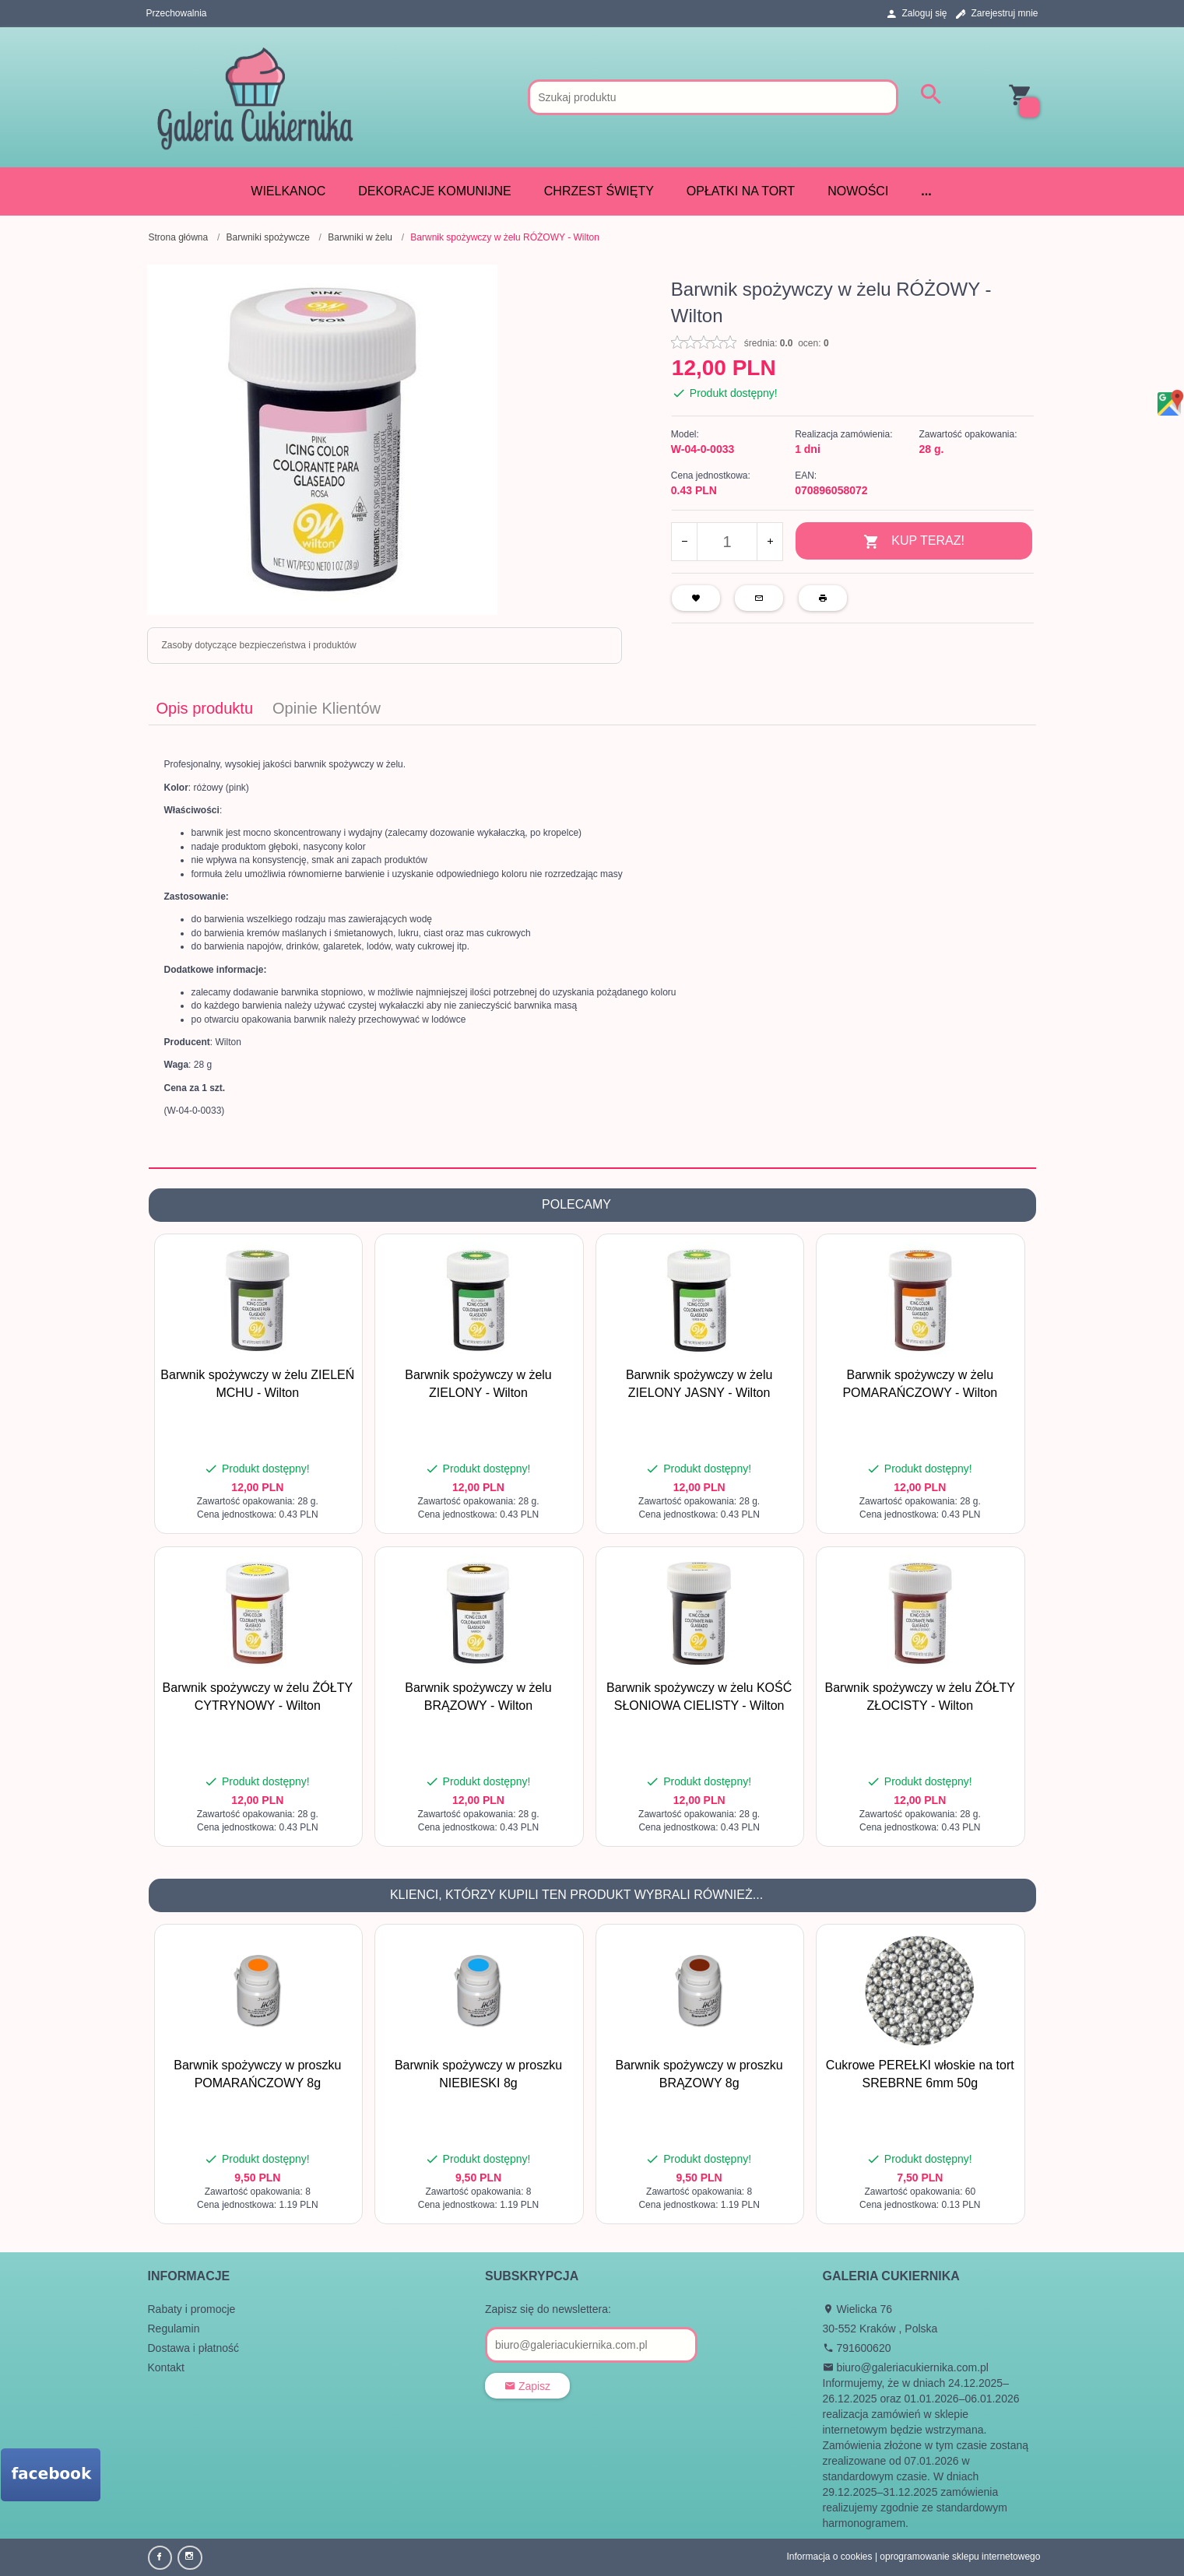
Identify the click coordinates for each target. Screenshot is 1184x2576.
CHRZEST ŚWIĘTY (599, 191)
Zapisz (527, 2386)
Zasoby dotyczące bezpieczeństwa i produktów (259, 645)
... (926, 191)
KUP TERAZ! (913, 542)
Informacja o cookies (829, 2556)
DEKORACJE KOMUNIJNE (434, 191)
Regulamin (174, 2328)
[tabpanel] (592, 946)
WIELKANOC (288, 191)
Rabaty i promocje (192, 2309)
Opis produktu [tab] (205, 708)
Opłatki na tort (741, 191)
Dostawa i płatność (194, 2348)
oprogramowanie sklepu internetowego (960, 2556)
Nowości (857, 191)
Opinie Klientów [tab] (326, 708)
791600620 (857, 2348)
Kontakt (166, 2367)
